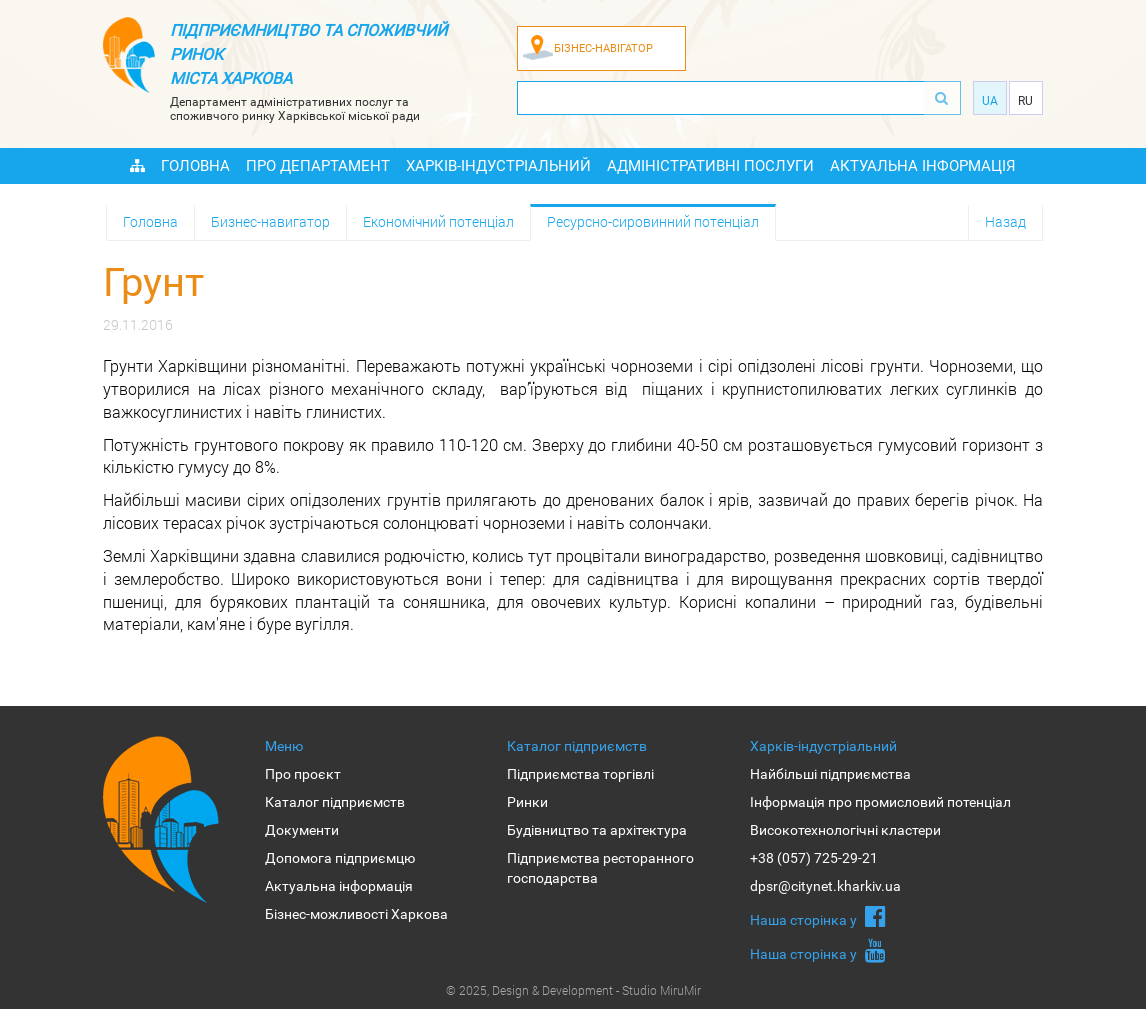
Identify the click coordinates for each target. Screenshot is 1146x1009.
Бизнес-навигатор (270, 221)
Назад (1005, 221)
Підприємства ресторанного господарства (600, 868)
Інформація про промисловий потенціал (880, 802)
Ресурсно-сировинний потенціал (653, 221)
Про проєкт (303, 774)
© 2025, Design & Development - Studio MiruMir (573, 990)
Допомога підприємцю (340, 858)
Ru (1025, 101)
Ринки (527, 802)
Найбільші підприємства (830, 774)
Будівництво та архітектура (597, 830)
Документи (302, 830)
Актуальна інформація (923, 166)
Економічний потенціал (438, 221)
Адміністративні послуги (710, 166)
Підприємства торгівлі (580, 774)
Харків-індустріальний (498, 166)
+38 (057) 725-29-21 (814, 858)
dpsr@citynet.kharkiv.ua (825, 886)
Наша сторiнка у (818, 916)
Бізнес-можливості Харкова (356, 914)
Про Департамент (318, 166)
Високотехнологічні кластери (845, 830)
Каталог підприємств (335, 802)
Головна (195, 166)
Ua (990, 101)
